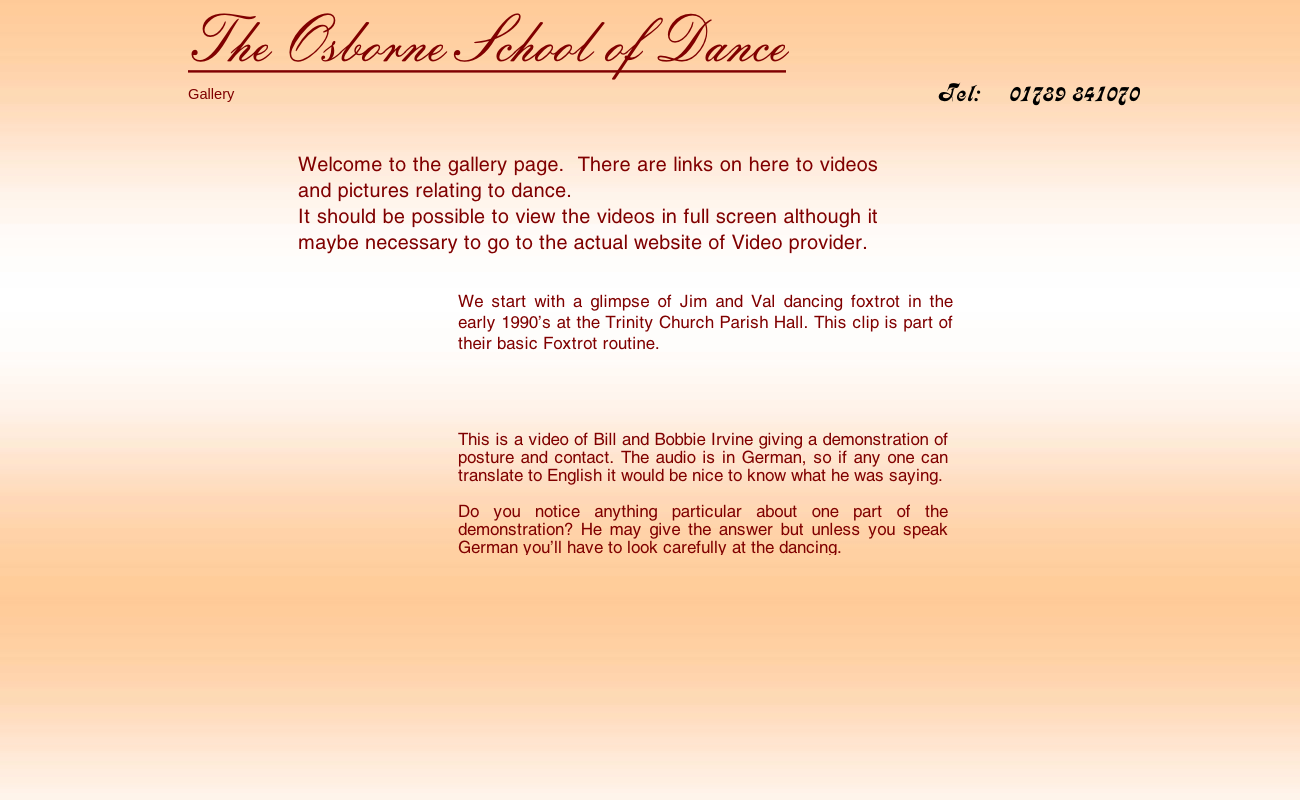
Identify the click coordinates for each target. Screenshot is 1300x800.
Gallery (211, 94)
